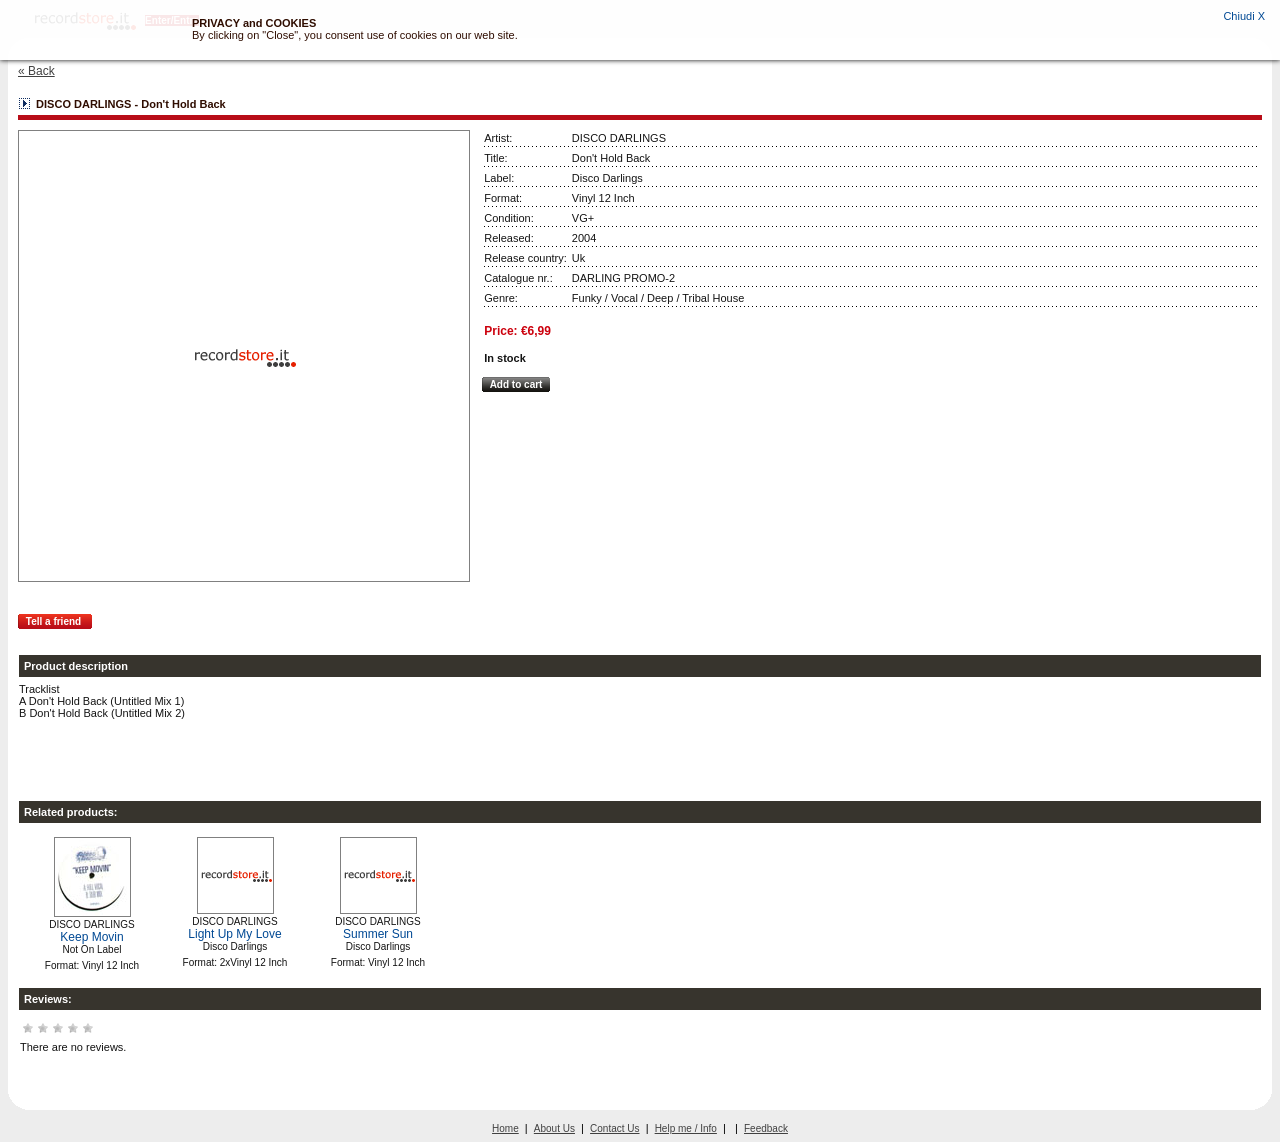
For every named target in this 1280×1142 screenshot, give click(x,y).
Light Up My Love (234, 934)
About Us (554, 1128)
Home (505, 1128)
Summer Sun (378, 934)
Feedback (766, 1128)
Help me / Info (686, 1128)
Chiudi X (1244, 16)
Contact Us (614, 1128)
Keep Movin (91, 937)
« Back (36, 71)
